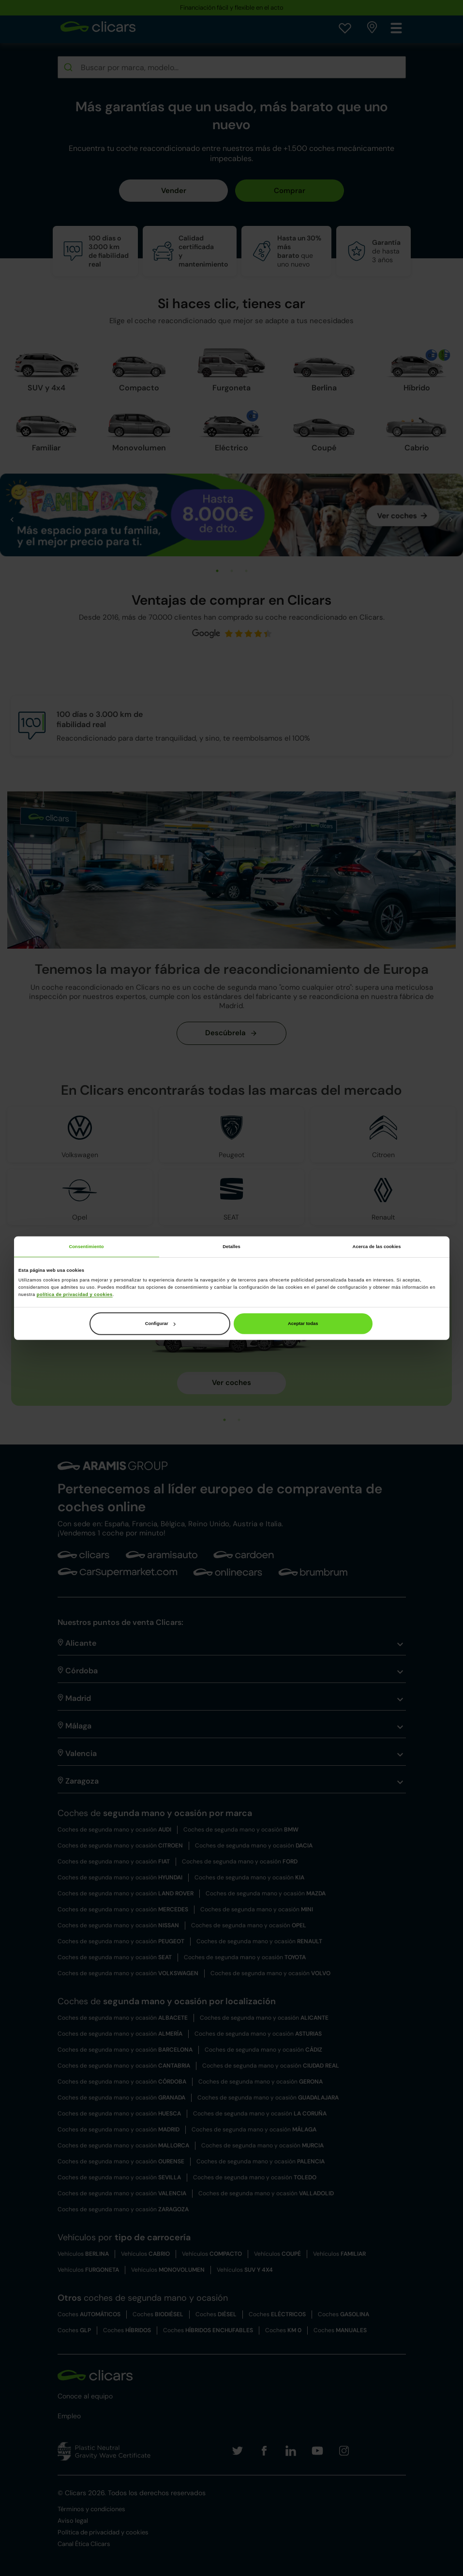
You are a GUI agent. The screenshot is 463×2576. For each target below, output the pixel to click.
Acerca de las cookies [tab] (377, 1246)
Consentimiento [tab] (86, 1246)
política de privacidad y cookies (75, 1294)
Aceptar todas (303, 1323)
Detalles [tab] (231, 1246)
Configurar (160, 1323)
